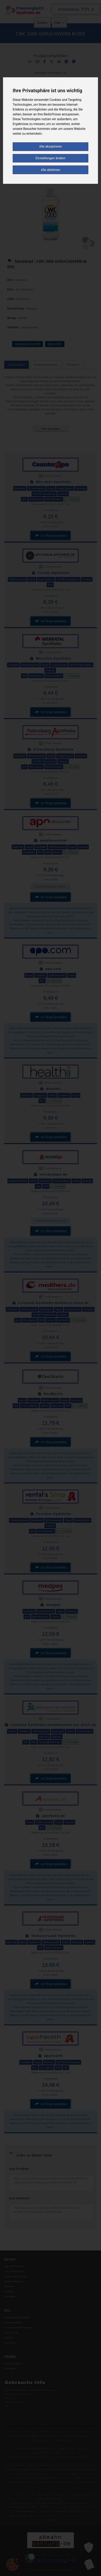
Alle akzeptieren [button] (50, 146)
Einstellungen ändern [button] (51, 158)
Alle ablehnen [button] (50, 170)
